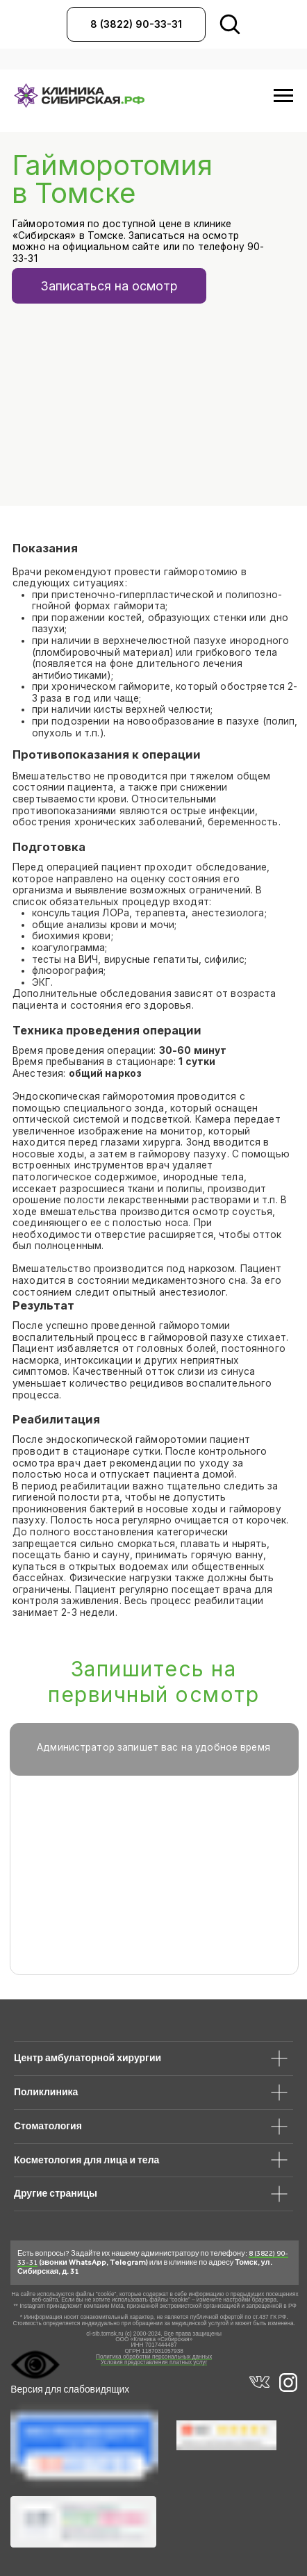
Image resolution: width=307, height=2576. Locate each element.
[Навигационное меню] (283, 96)
